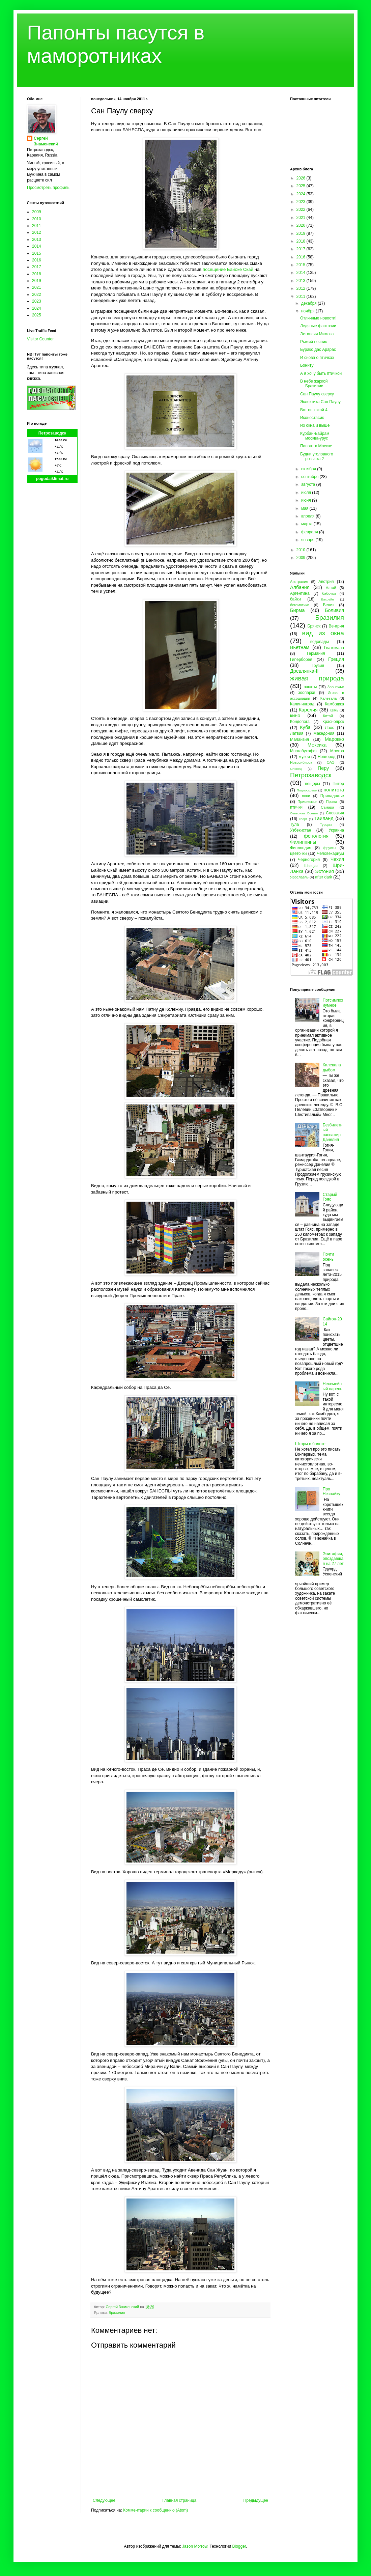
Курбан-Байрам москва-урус (314, 436)
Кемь (334, 710)
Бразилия (117, 2313)
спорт (303, 819)
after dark (323, 877)
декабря (309, 303)
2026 (301, 178)
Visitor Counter (40, 339)
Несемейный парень (332, 1386)
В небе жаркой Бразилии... (313, 383)
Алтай (331, 588)
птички (296, 807)
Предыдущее (256, 2500)
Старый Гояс (330, 1197)
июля (306, 492)
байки (295, 599)
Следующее (104, 2500)
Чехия (337, 859)
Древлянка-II (304, 671)
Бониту (307, 365)
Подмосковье (307, 790)
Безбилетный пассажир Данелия (333, 1132)
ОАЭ (331, 762)
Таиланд (324, 818)
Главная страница (180, 2500)
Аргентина (300, 593)
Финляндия (300, 847)
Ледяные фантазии (318, 326)
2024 (36, 308)
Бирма (297, 610)
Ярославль (299, 877)
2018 (36, 274)
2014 (36, 246)
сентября (310, 476)
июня (306, 500)
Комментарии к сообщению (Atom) (155, 2510)
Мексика (317, 745)
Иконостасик (312, 417)
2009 (36, 211)
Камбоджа (334, 704)
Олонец (296, 769)
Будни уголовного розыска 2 (316, 456)
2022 (36, 294)
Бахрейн (327, 599)
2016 (36, 260)
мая (305, 508)
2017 (36, 266)
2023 (36, 301)
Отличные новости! (318, 318)
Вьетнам (299, 647)
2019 (36, 280)
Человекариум (330, 853)
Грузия (318, 665)
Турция (326, 824)
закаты (310, 686)
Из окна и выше (315, 425)
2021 (36, 287)
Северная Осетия (304, 813)
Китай (328, 716)
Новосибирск (301, 762)
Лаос (329, 727)
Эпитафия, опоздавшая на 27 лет (333, 1558)
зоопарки (306, 692)
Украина (336, 830)
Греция (336, 659)
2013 (36, 239)
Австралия (299, 582)
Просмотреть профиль (48, 187)
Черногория (309, 859)
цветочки (298, 853)
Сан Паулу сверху (317, 394)
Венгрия (336, 626)
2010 (36, 219)
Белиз (328, 605)
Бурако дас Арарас (318, 349)
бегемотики (299, 605)
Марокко (334, 739)
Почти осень (328, 1256)
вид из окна (323, 633)
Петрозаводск (52, 433)
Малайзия (299, 739)
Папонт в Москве (316, 446)
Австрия (326, 581)
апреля (308, 516)
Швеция (311, 866)
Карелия (308, 709)
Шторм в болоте (310, 1443)
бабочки (329, 593)
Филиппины (303, 842)
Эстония (324, 871)
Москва (337, 751)
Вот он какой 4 (313, 410)
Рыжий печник (313, 341)
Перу (323, 768)
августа (308, 484)
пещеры (312, 783)
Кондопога (300, 721)
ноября (308, 311)
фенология (316, 836)
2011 (36, 225)
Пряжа (331, 802)
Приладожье (332, 795)
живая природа (317, 678)
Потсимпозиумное (333, 1002)
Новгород (327, 756)
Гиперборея (301, 659)
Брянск (314, 626)
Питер (338, 783)
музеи (304, 756)
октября (309, 469)
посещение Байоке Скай (228, 269)
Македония (323, 733)
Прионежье (307, 802)
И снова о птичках (317, 357)
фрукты (329, 848)
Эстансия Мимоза (317, 334)
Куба (305, 727)
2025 (36, 315)
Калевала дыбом (332, 1067)
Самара (327, 807)
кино (295, 715)
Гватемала (334, 647)
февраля (310, 532)
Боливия (334, 610)
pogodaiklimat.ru (52, 478)
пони (306, 796)
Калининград (302, 704)
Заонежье (335, 687)
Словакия (335, 813)
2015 (36, 253)
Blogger (239, 2546)
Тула (294, 824)
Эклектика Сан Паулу (320, 401)
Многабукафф (303, 751)
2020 (301, 225)
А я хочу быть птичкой (321, 373)
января (308, 539)
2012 (36, 232)
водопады (319, 641)
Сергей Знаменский (46, 141)
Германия (316, 653)
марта (307, 524)
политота (334, 789)
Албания (300, 587)
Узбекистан (300, 830)
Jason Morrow (194, 2546)
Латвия (296, 733)
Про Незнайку (331, 1491)
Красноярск (333, 721)
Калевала (328, 698)
